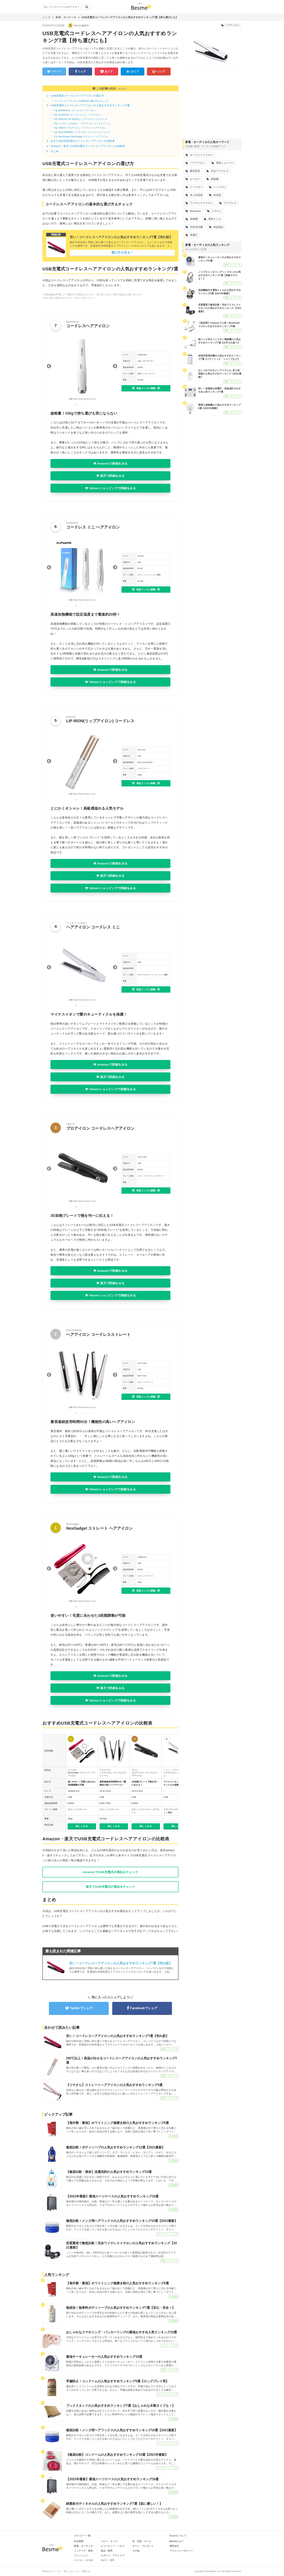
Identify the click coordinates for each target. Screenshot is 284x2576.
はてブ (132, 71)
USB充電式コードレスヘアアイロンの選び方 (77, 95)
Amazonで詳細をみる (110, 463)
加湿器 (215, 195)
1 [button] (76, 405)
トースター (194, 187)
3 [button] (88, 405)
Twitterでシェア (79, 2008)
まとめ (55, 151)
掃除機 (212, 179)
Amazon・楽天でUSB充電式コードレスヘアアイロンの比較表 (88, 146)
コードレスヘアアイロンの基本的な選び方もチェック (81, 101)
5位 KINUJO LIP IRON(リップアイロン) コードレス (80, 119)
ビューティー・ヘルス (112, 2546)
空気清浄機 (194, 227)
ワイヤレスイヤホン (199, 203)
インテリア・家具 (83, 2550)
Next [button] (115, 366)
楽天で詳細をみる (110, 475)
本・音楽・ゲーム (141, 2541)
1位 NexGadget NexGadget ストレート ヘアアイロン (81, 136)
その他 (135, 2550)
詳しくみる (82, 1826)
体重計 (192, 235)
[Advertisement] (212, 110)
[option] (82, 368)
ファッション (81, 2555)
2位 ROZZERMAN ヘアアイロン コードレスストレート (82, 132)
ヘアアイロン (230, 25)
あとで (106, 71)
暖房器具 (193, 171)
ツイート (54, 71)
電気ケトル (212, 219)
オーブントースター (199, 155)
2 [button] (82, 405)
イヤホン (214, 211)
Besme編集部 (81, 25)
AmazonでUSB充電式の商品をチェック (110, 1872)
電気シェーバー (223, 163)
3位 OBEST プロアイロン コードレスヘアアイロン (80, 128)
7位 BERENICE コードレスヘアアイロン (75, 110)
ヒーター (193, 179)
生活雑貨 (78, 2541)
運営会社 (174, 2546)
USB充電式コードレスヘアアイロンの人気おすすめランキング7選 (90, 105)
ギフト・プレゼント (143, 2546)
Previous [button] (49, 366)
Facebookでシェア (142, 2008)
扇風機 (192, 219)
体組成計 (216, 227)
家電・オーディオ (83, 2546)
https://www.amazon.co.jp (84, 399)
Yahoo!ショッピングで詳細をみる (110, 488)
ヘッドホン (217, 187)
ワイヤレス (227, 203)
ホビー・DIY (107, 2560)
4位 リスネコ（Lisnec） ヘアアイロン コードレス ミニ (82, 123)
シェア (80, 71)
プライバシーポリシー (181, 2550)
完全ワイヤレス (217, 171)
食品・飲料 (107, 2550)
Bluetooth (193, 211)
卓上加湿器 (194, 195)
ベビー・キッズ (109, 2541)
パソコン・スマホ (83, 2560)
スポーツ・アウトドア (112, 2555)
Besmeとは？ (176, 2541)
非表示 (122, 88)
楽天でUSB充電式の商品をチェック (110, 1886)
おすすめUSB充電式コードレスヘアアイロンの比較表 (83, 140)
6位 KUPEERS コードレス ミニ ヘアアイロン (77, 115)
